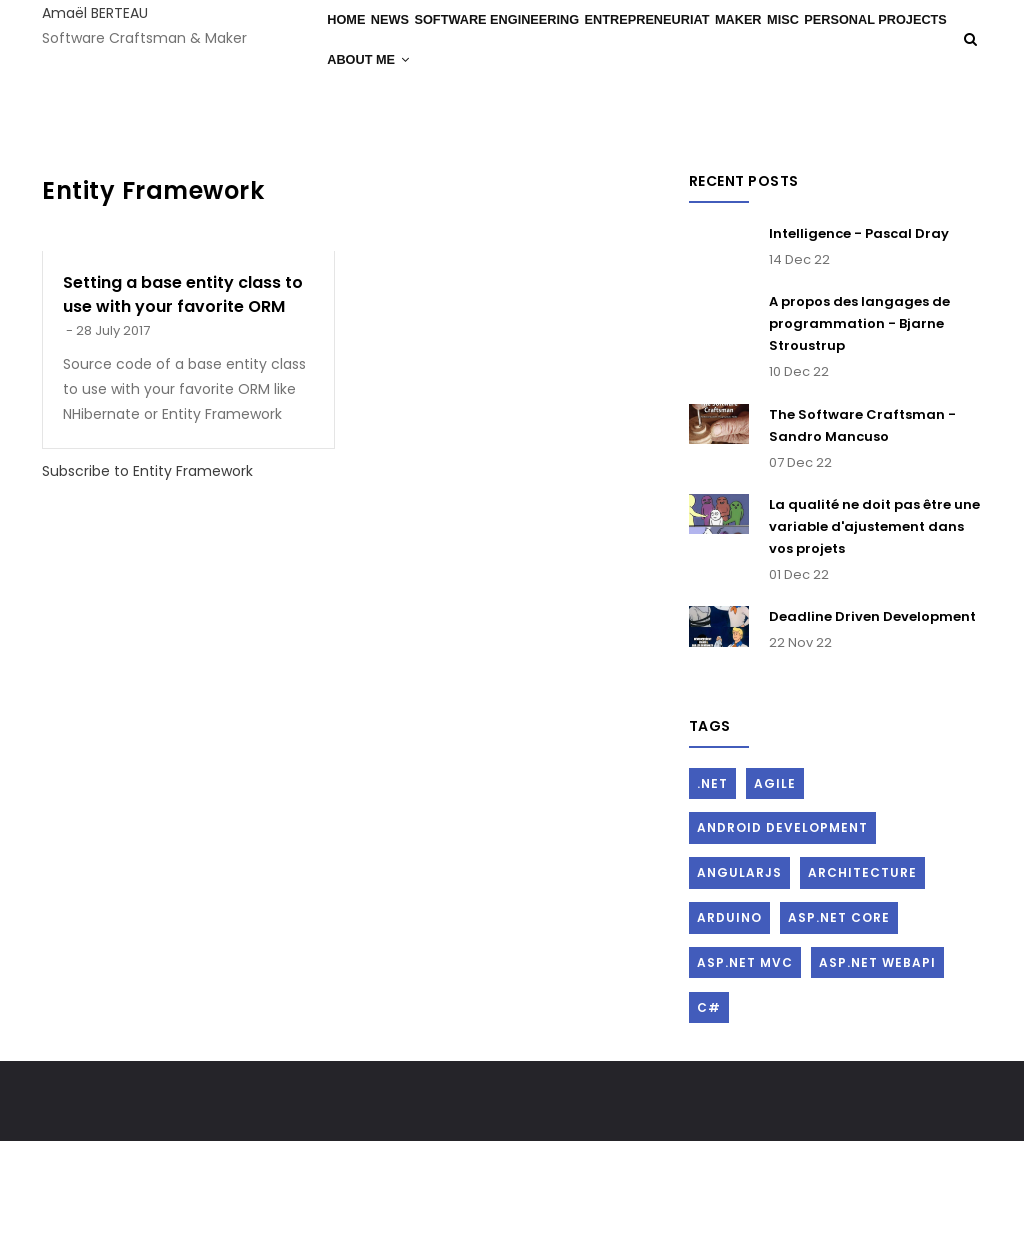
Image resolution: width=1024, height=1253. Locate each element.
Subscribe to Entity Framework (147, 582)
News (410, 41)
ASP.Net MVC (745, 1073)
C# (709, 1118)
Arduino (729, 1028)
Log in (965, 239)
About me (528, 123)
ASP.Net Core (839, 1028)
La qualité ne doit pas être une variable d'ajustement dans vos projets (874, 637)
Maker (783, 41)
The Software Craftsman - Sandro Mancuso (862, 536)
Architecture (862, 983)
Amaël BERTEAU (95, 13)
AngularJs (739, 983)
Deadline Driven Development (872, 727)
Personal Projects (402, 123)
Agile (775, 894)
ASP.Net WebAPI (877, 1073)
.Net (712, 894)
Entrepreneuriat (684, 41)
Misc (841, 41)
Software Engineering (527, 41)
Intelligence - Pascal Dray (859, 344)
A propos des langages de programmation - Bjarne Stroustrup (859, 434)
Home (353, 41)
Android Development (782, 939)
